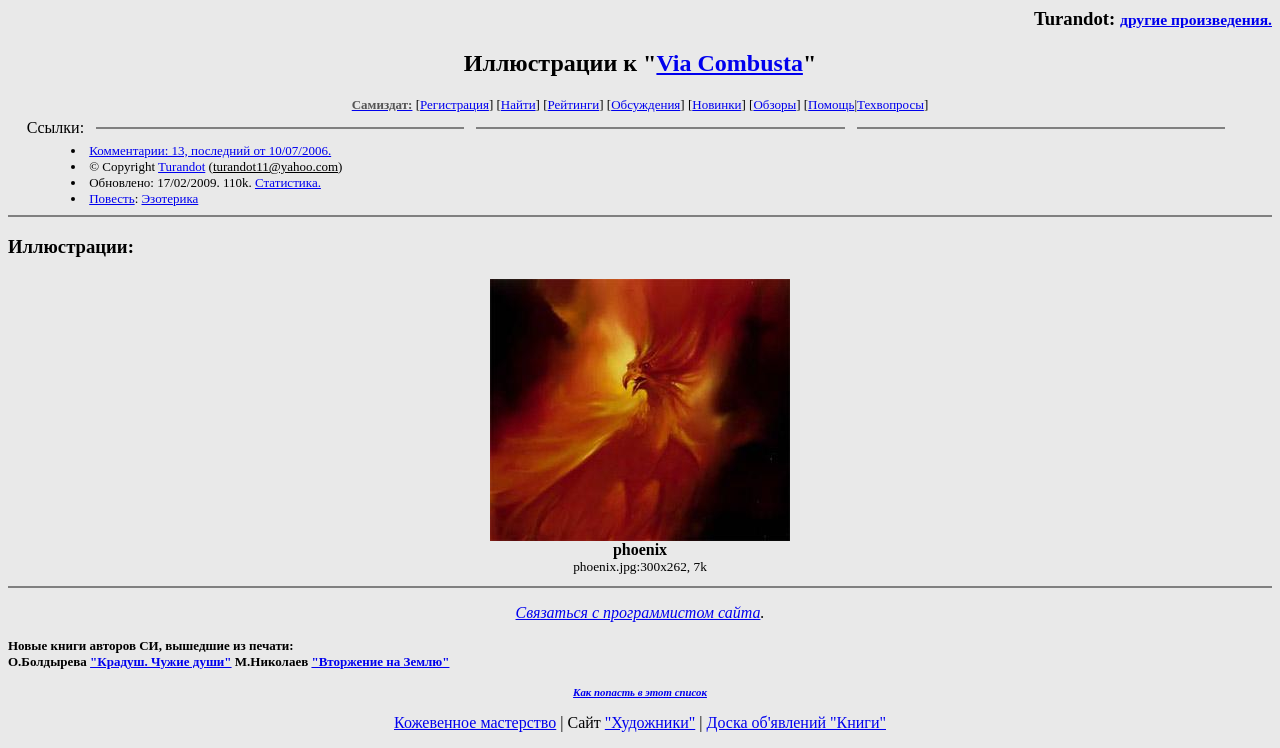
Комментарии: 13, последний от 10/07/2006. (210, 150)
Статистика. (288, 182)
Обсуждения (645, 104)
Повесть (111, 198)
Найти (518, 104)
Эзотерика (170, 198)
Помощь (831, 104)
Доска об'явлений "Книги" (796, 722)
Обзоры (774, 104)
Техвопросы (890, 104)
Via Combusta (729, 63)
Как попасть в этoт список (640, 692)
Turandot (181, 166)
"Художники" (650, 722)
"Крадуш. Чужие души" (161, 661)
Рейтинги (574, 104)
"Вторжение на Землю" (380, 661)
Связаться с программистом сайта (638, 612)
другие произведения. (1196, 19)
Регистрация (454, 104)
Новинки (716, 104)
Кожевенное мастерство (475, 722)
